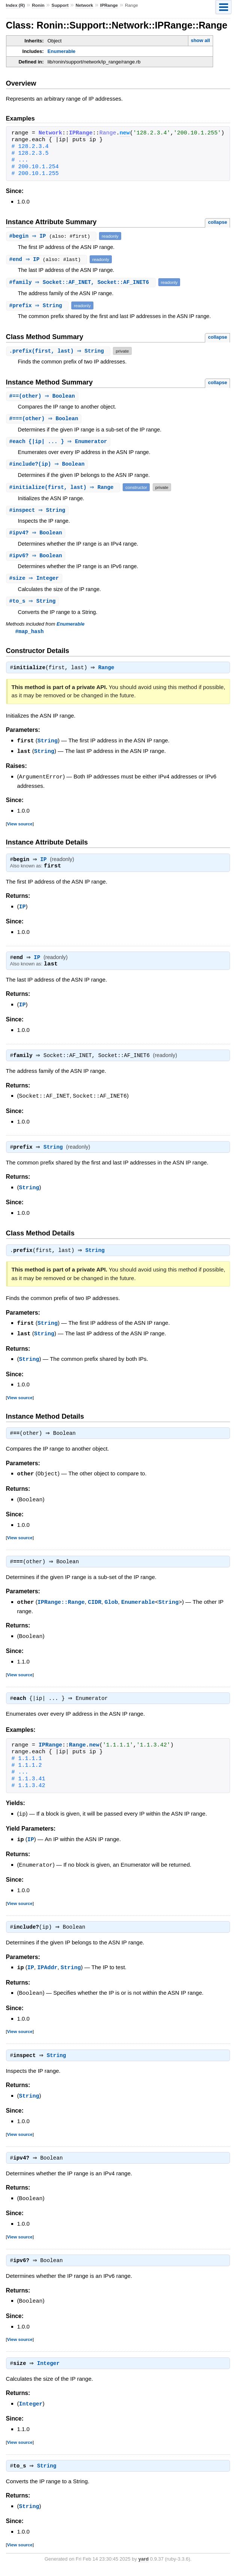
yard (143, 2565)
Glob (111, 1607)
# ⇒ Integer (35, 581)
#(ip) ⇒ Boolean (48, 465)
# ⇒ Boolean (36, 534)
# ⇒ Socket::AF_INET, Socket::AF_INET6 (81, 282)
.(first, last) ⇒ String (59, 350)
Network (84, 5)
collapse (217, 222)
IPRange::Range (61, 1607)
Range (108, 672)
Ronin (38, 5)
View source (20, 827)
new (125, 133)
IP (45, 864)
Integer (50, 2369)
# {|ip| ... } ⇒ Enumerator (59, 442)
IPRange (109, 5)
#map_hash (29, 634)
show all (200, 40)
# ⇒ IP (30, 236)
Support (59, 5)
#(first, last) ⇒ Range (64, 488)
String (48, 745)
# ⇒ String (38, 305)
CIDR (94, 1607)
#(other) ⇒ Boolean (43, 396)
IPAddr (47, 1972)
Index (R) (15, 5)
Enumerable (61, 51)
